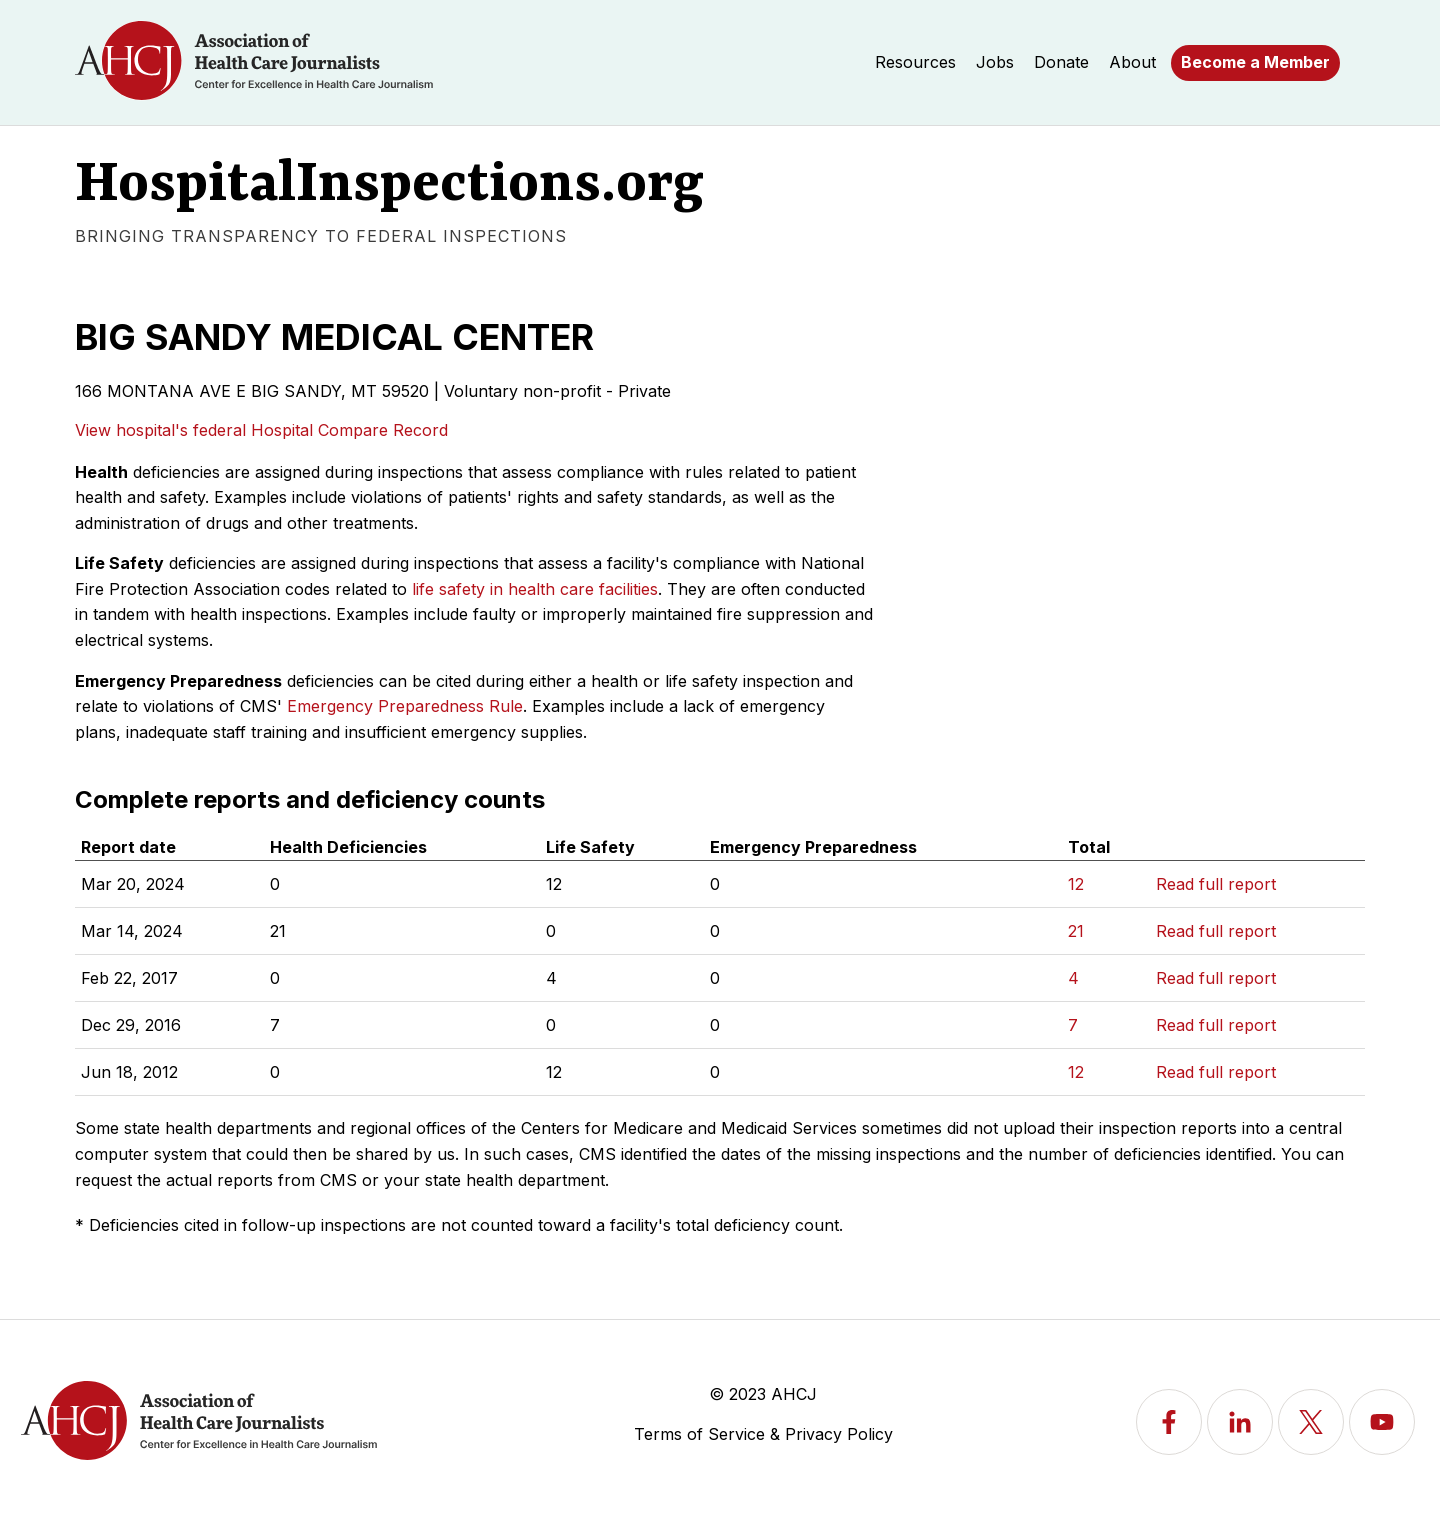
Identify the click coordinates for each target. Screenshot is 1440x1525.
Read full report (1216, 884)
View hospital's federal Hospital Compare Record (261, 430)
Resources (915, 62)
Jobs (995, 62)
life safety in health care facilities (535, 589)
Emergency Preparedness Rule (405, 706)
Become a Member (1255, 62)
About (1132, 62)
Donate (1061, 62)
